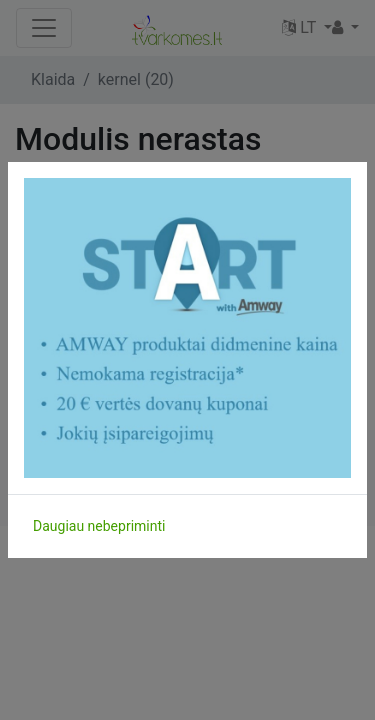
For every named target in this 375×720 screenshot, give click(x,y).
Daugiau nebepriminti (99, 526)
